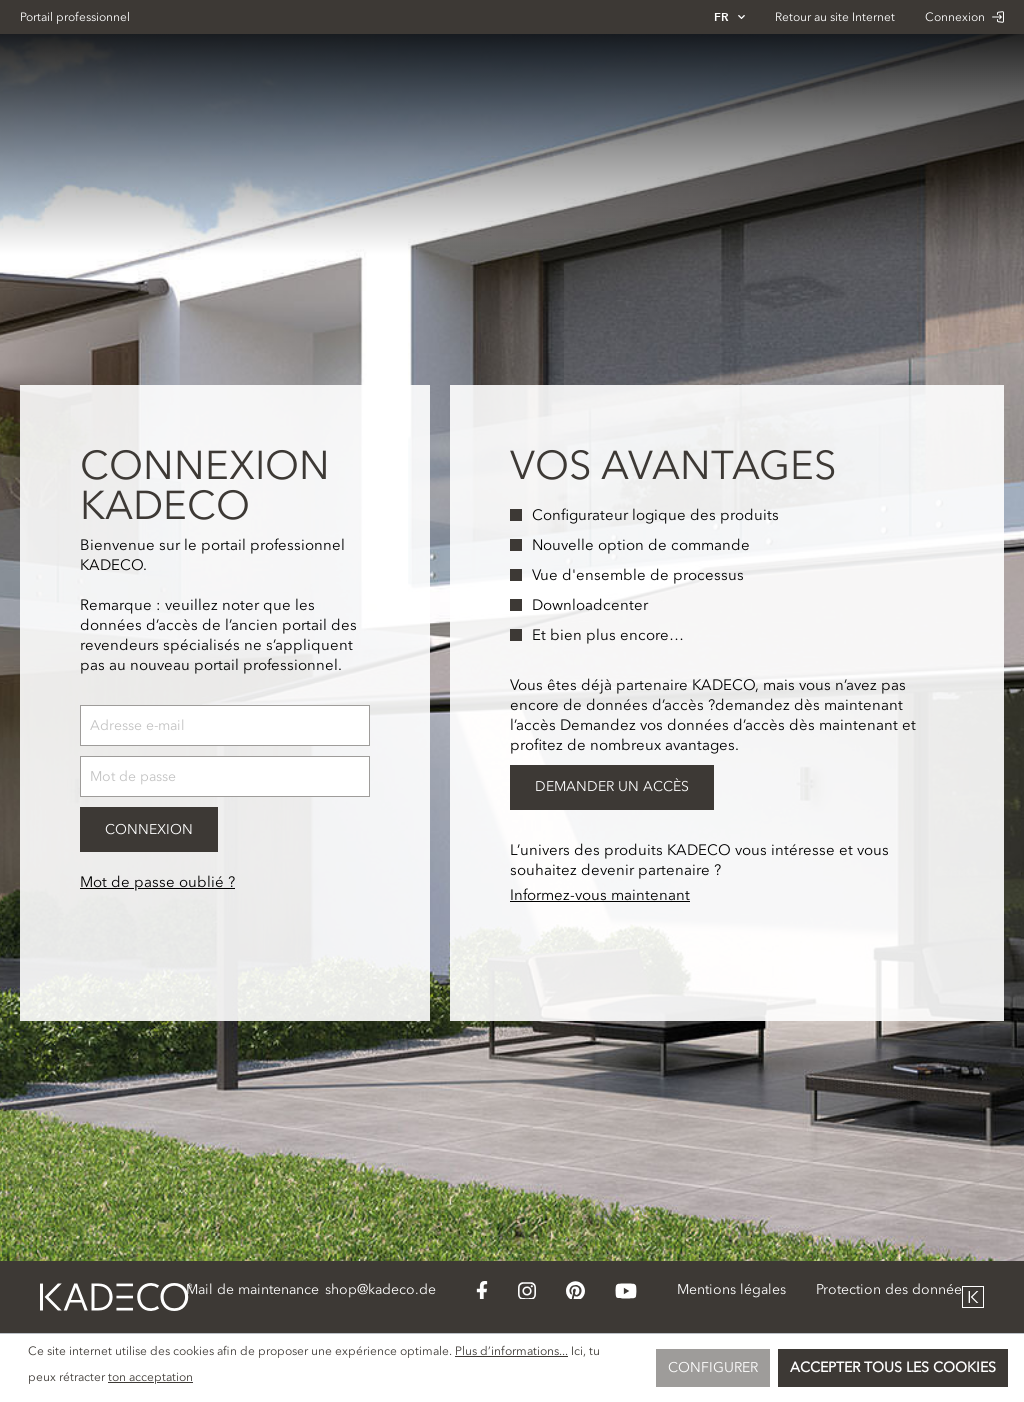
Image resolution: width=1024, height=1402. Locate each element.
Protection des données (892, 1289)
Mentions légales (731, 1289)
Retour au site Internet (835, 17)
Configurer (713, 1367)
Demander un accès (612, 786)
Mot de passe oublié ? (157, 882)
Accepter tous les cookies (893, 1367)
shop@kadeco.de (380, 1289)
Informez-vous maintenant (600, 895)
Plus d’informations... (511, 1351)
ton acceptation (150, 1377)
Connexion (964, 17)
